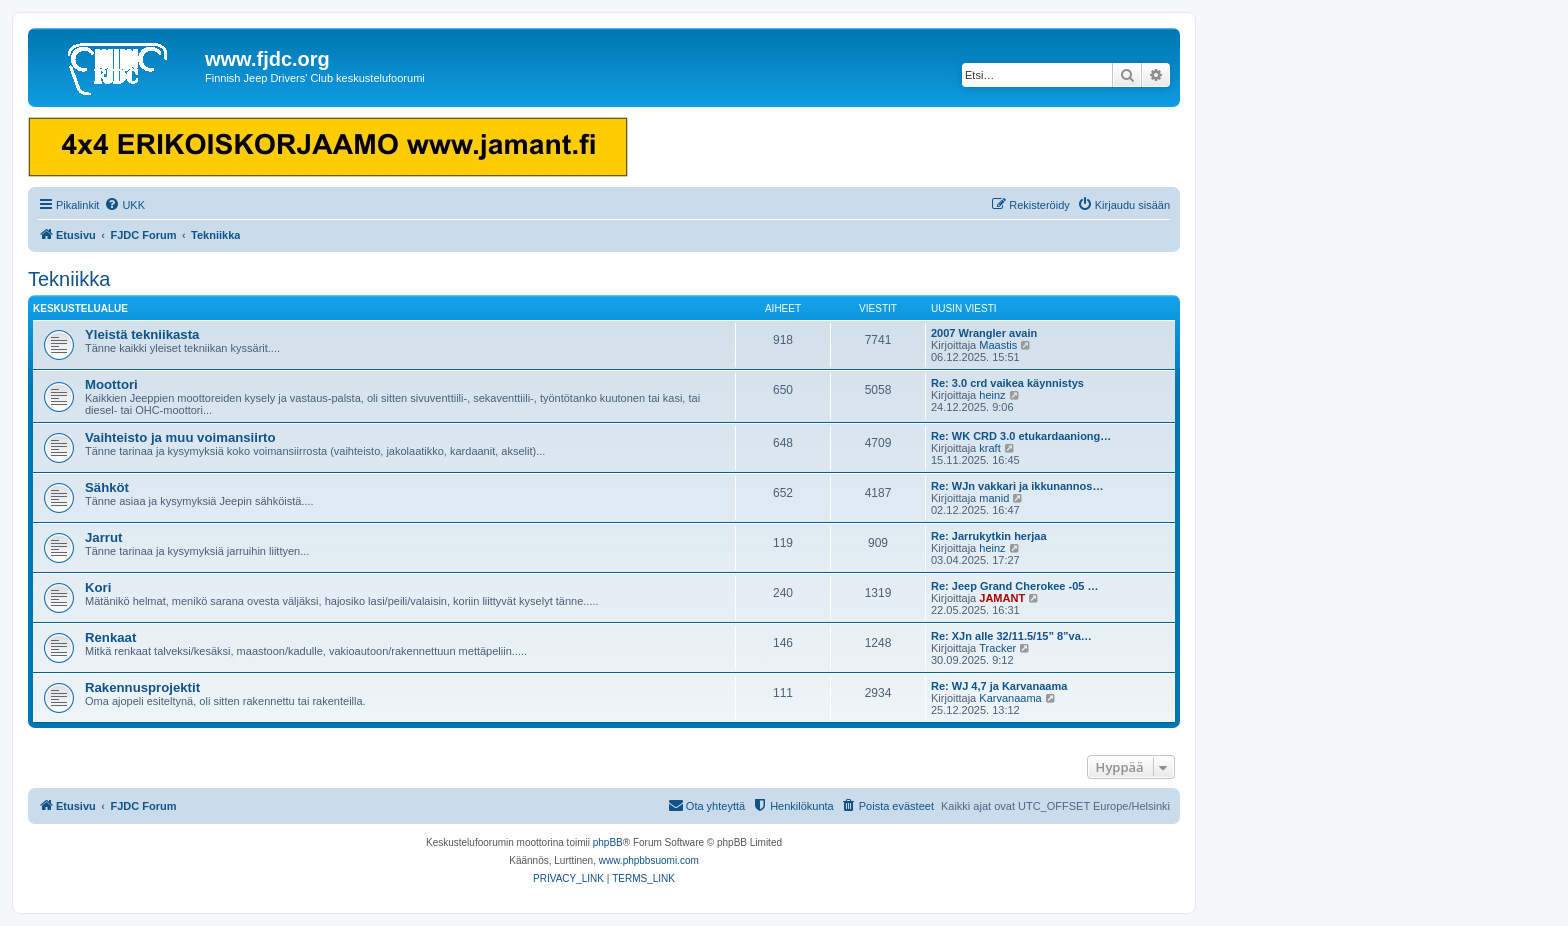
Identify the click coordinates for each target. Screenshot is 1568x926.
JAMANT (1002, 598)
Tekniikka (69, 279)
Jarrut (103, 537)
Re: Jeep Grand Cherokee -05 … (1015, 586)
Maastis (998, 345)
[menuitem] (124, 205)
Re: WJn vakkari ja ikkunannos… (1017, 486)
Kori (98, 587)
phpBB (608, 842)
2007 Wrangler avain (984, 333)
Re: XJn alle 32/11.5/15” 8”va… (1011, 636)
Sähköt (107, 487)
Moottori (111, 384)
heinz (992, 395)
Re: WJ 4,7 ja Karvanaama (999, 686)
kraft (989, 448)
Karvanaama (1010, 698)
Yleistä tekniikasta (142, 334)
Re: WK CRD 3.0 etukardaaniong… (1021, 436)
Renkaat (110, 637)
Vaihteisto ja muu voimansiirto (180, 437)
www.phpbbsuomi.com (649, 860)
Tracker (997, 648)
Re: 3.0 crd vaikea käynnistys (1007, 383)
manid (994, 498)
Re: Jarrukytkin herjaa (989, 536)
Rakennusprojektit (142, 687)
